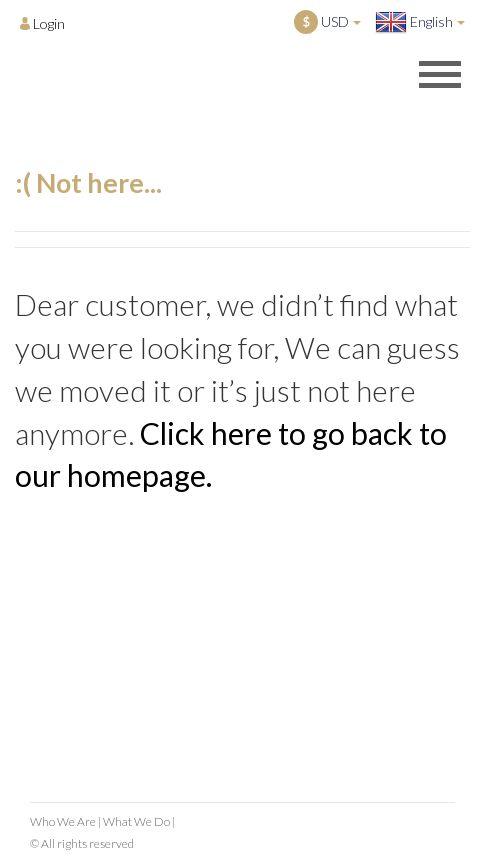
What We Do (136, 821)
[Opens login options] (42, 23)
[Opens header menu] (440, 74)
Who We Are (63, 821)
